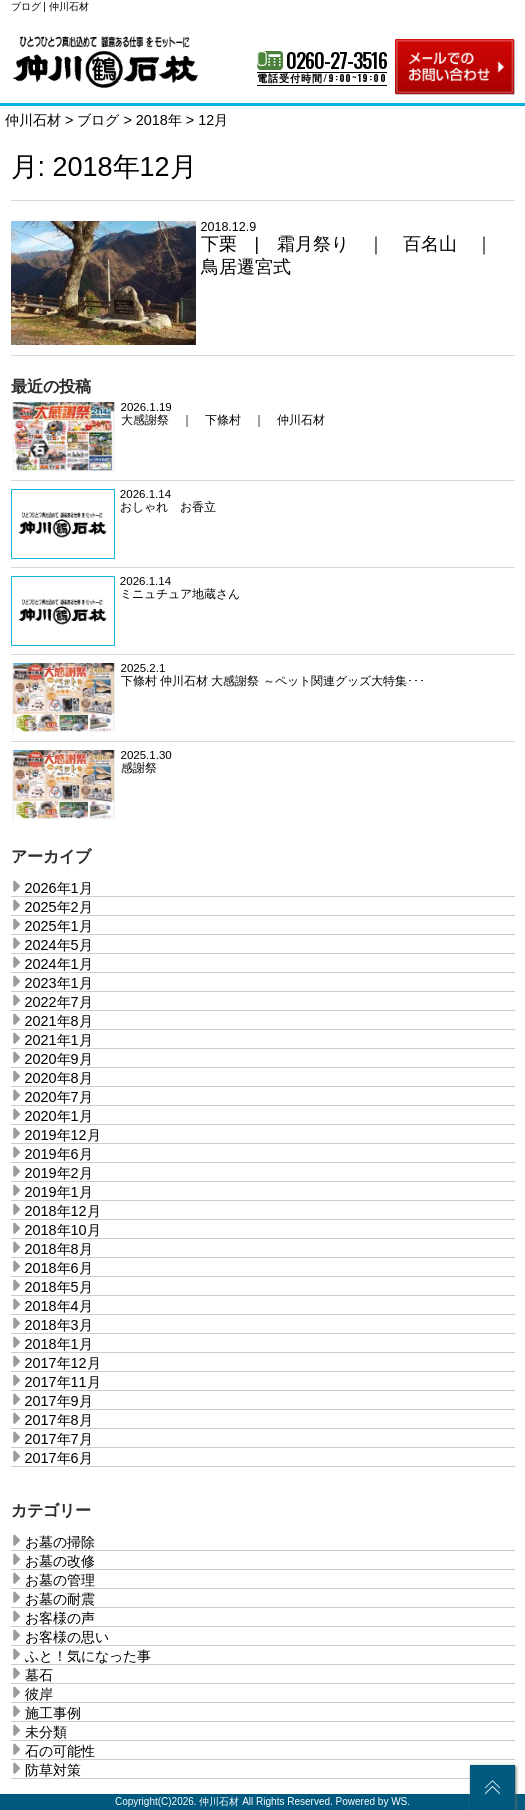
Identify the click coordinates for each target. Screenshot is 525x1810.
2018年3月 (59, 1325)
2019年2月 (59, 1173)
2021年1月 (59, 1040)
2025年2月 (59, 907)
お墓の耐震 (60, 1599)
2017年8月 (59, 1420)
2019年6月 (59, 1154)
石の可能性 (60, 1751)
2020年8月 (59, 1078)
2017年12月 (63, 1363)
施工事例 (53, 1713)
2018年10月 (63, 1230)
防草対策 (53, 1770)
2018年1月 (59, 1344)
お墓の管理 (60, 1580)
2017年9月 (59, 1401)
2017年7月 (59, 1439)
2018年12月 (63, 1211)
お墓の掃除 (60, 1542)
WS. (400, 1801)
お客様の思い (67, 1637)
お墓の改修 (60, 1561)
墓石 (39, 1675)
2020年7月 (59, 1097)
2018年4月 (59, 1306)
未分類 (46, 1732)
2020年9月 (59, 1059)
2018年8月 (59, 1249)
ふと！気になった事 (88, 1656)
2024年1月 (59, 964)
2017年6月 (59, 1458)
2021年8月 (59, 1021)
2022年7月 (59, 1002)
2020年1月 (59, 1116)
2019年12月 (63, 1135)
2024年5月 (59, 945)
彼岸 (39, 1694)
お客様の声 (60, 1618)
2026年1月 (59, 888)
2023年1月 (59, 983)
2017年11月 (63, 1382)
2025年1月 (59, 926)
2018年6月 (59, 1268)
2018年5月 (59, 1287)
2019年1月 (59, 1192)
